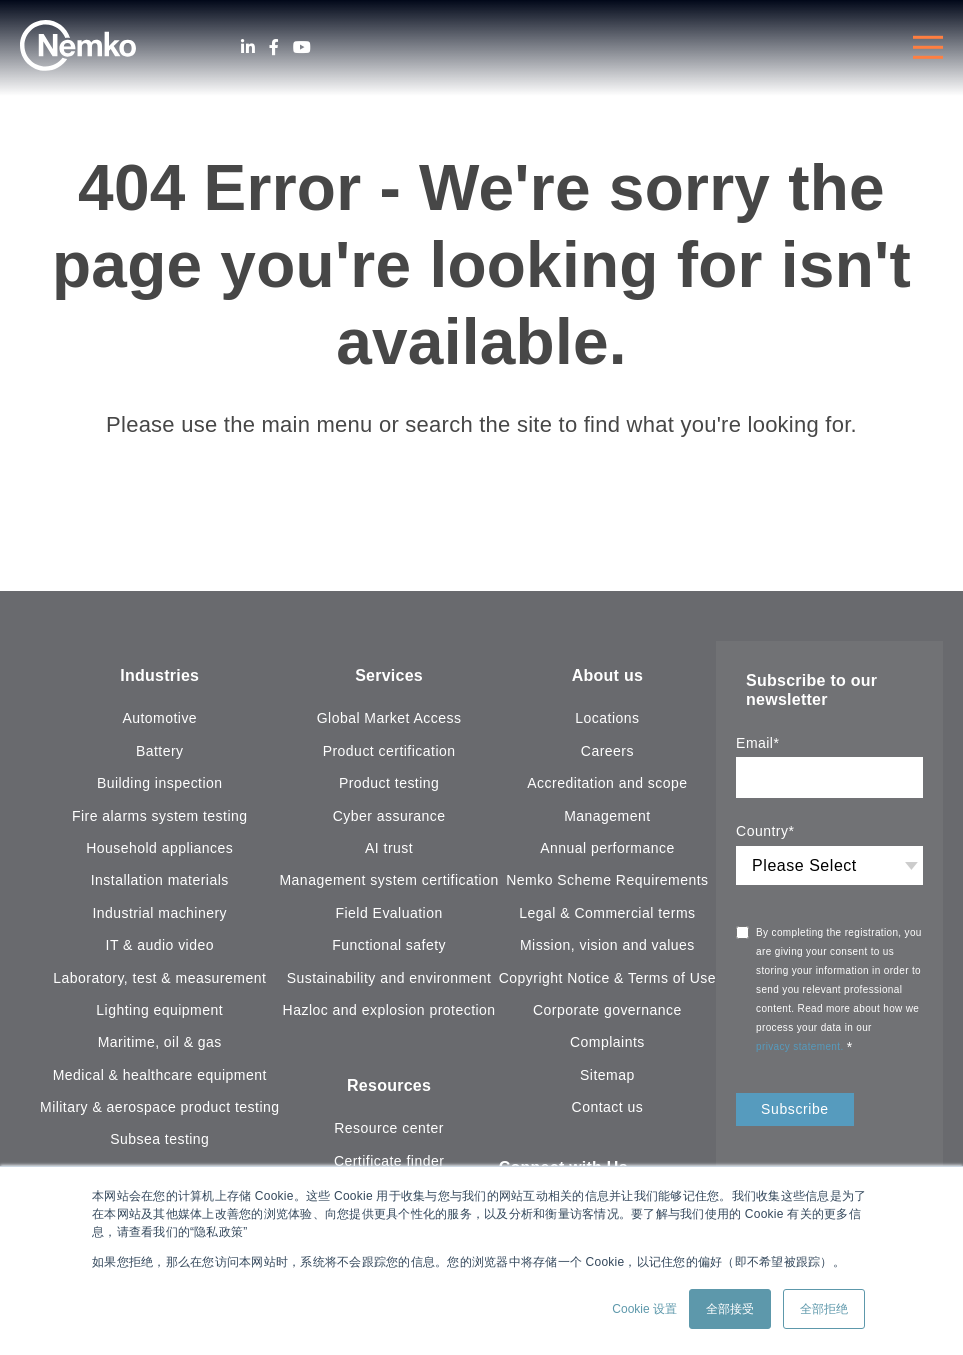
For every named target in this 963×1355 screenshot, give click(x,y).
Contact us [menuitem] (608, 1107)
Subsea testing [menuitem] (159, 1139)
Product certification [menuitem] (389, 751)
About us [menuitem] (607, 675)
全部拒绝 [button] (824, 1309)
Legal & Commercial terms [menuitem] (607, 913)
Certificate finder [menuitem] (389, 1161)
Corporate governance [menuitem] (607, 1010)
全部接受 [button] (730, 1309)
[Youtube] (302, 47)
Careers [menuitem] (607, 751)
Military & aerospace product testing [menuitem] (159, 1107)
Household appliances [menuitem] (159, 848)
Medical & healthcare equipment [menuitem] (160, 1075)
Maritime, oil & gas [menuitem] (160, 1042)
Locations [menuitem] (607, 718)
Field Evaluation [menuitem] (389, 913)
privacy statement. (801, 1046)
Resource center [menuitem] (389, 1128)
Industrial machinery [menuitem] (159, 913)
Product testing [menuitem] (389, 783)
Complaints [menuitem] (607, 1042)
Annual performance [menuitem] (607, 848)
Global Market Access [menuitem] (389, 718)
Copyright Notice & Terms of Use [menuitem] (607, 978)
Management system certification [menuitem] (388, 880)
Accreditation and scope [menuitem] (607, 783)
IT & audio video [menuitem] (160, 945)
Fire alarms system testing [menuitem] (160, 816)
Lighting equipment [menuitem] (159, 1010)
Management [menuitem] (607, 816)
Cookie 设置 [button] (644, 1309)
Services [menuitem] (389, 675)
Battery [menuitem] (160, 751)
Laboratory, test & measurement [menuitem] (159, 978)
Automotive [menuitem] (159, 718)
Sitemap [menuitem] (607, 1075)
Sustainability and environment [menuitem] (389, 978)
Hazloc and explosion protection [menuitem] (389, 1010)
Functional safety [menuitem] (389, 945)
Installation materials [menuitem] (160, 880)
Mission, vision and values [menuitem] (607, 945)
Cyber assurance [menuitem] (389, 816)
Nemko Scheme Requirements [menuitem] (607, 880)
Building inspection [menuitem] (160, 783)
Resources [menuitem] (389, 1085)
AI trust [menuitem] (389, 848)
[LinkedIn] (248, 47)
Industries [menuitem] (159, 675)
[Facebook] (274, 47)
